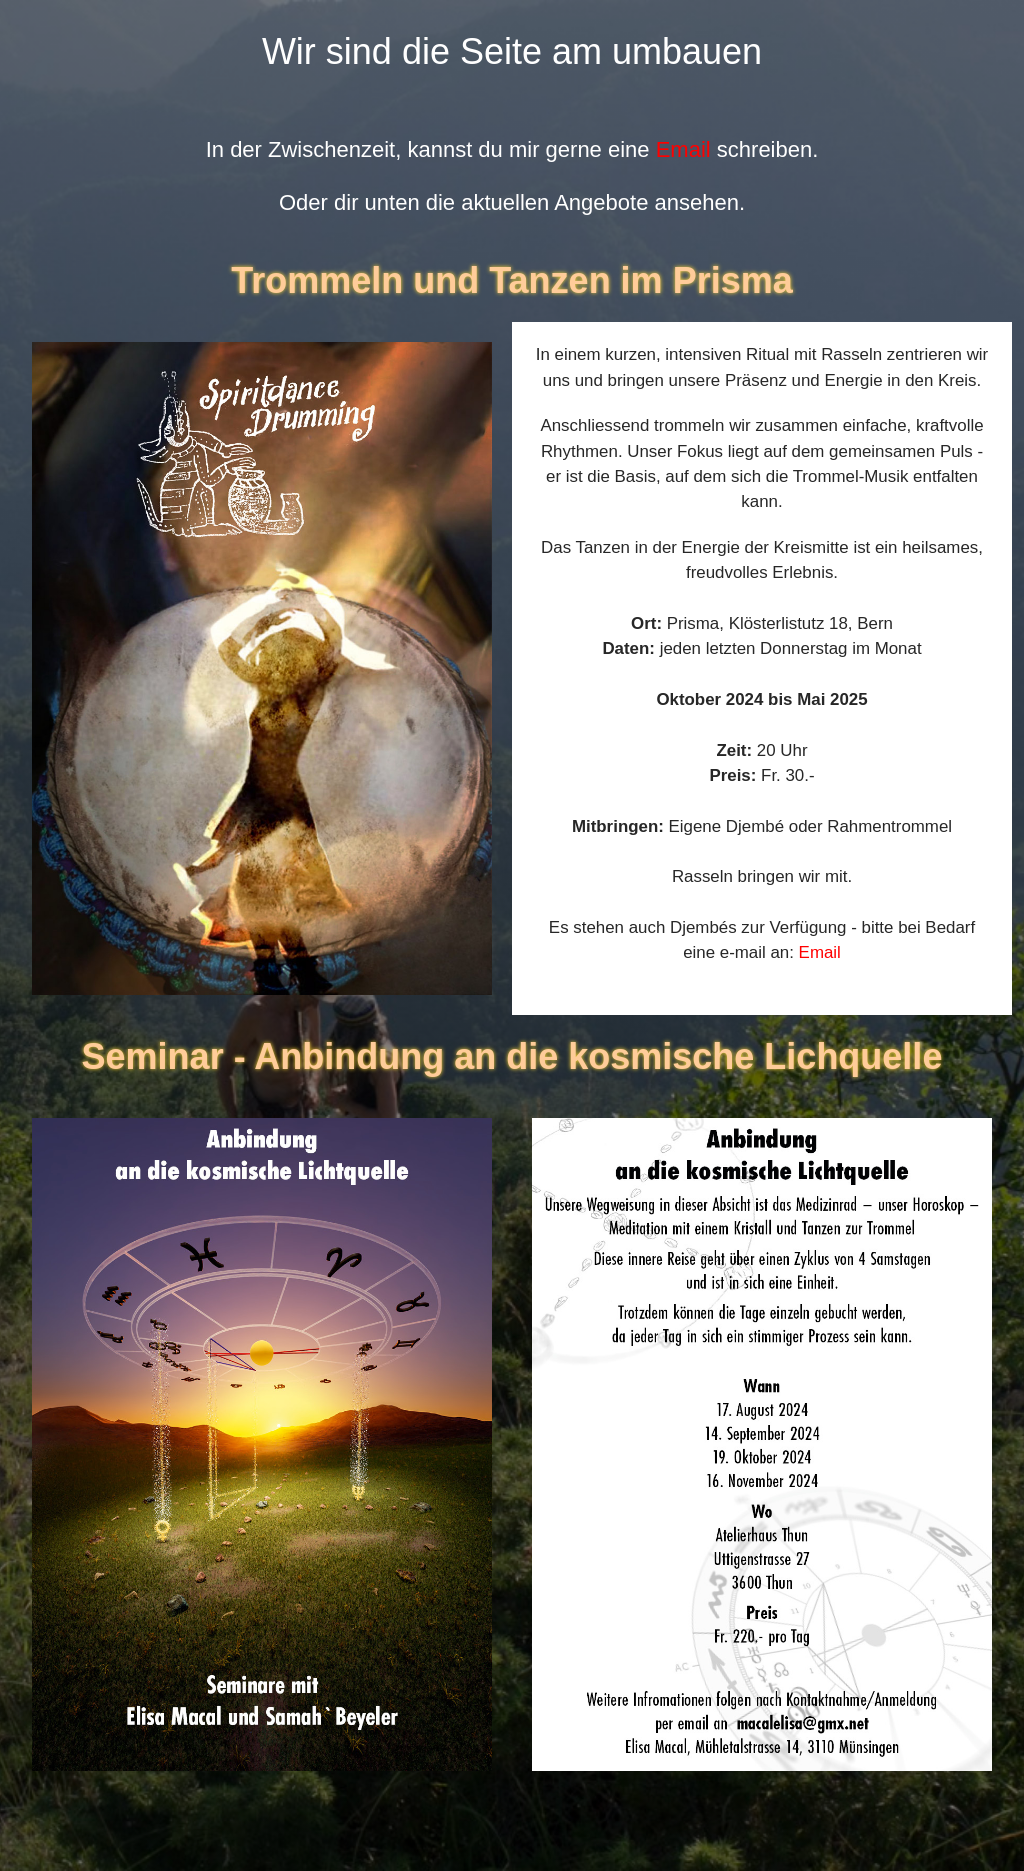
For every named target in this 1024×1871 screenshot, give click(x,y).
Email (683, 149)
